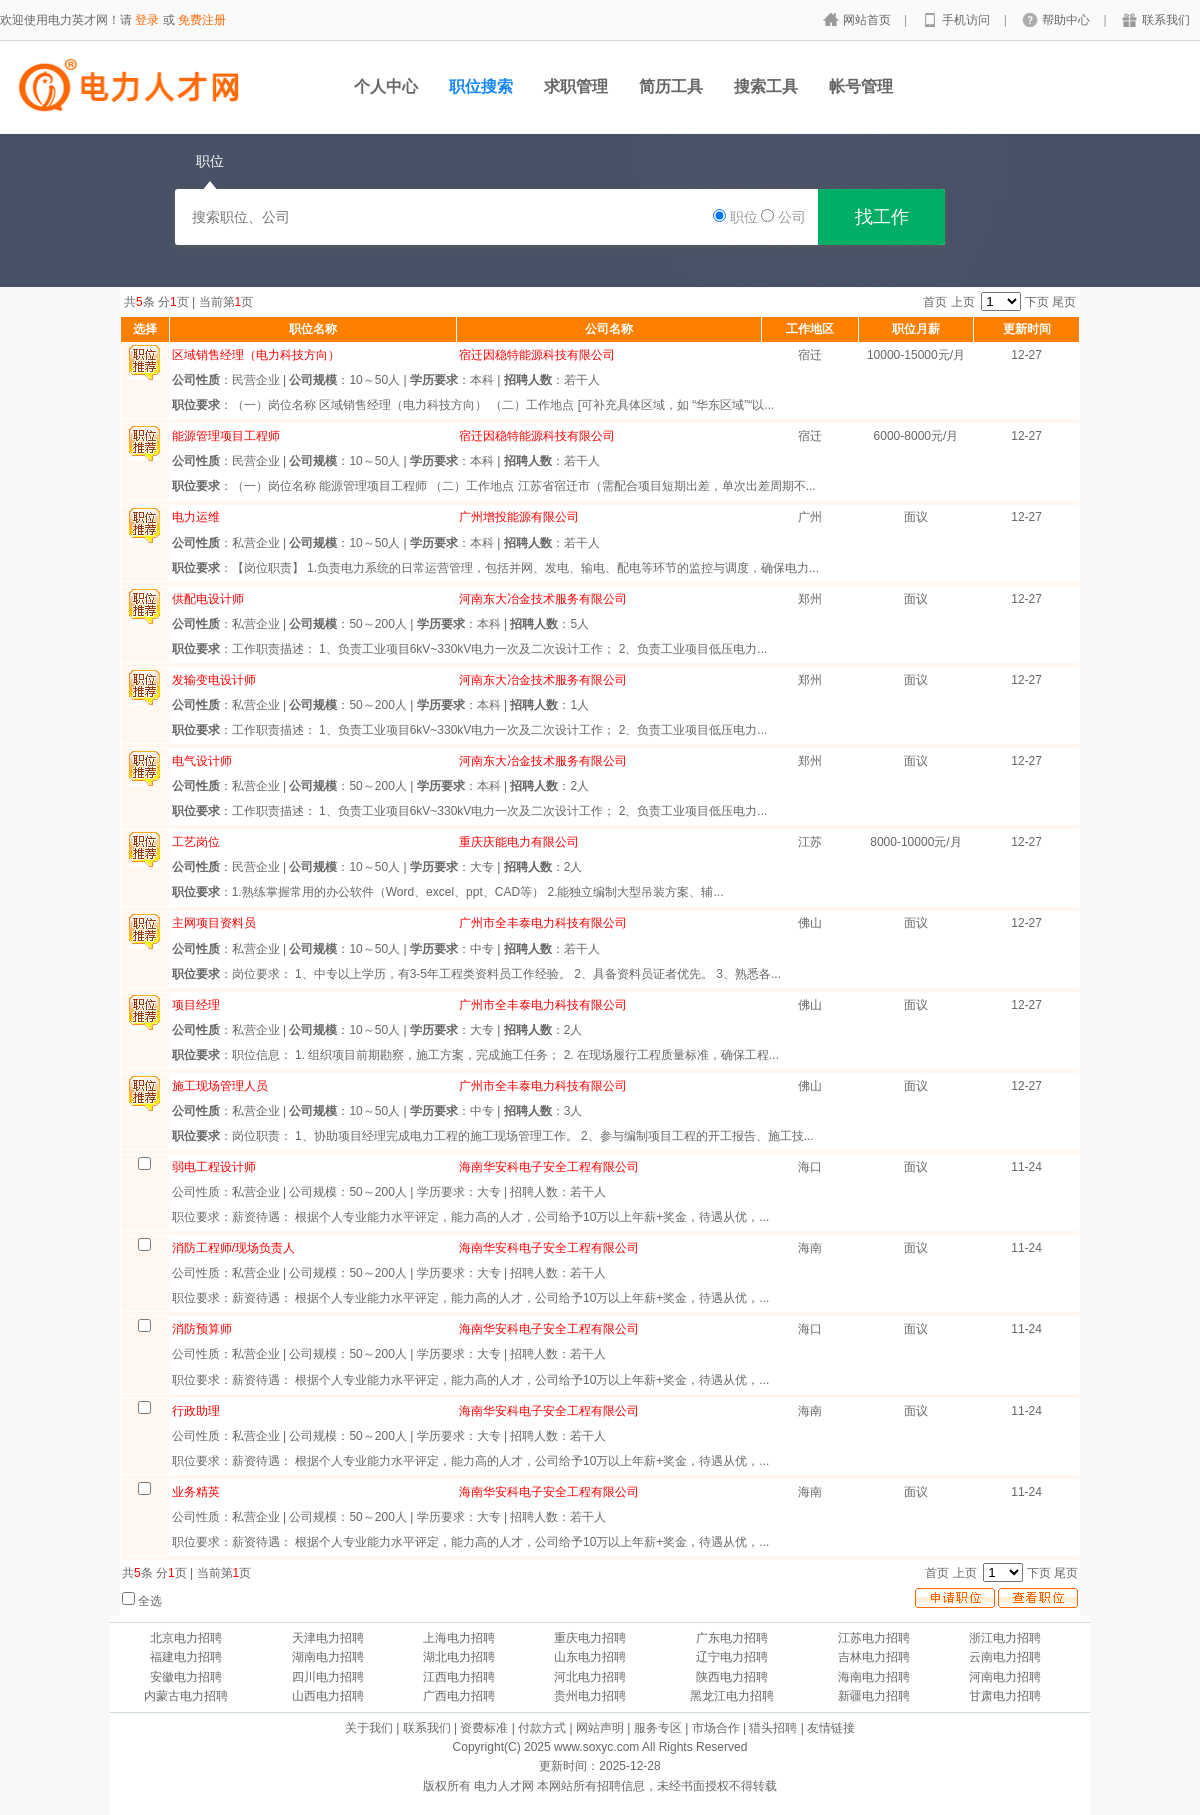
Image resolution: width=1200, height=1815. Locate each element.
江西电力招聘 (459, 1677)
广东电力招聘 (732, 1638)
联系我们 (1166, 20)
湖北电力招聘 (459, 1657)
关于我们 (369, 1728)
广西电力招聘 (459, 1696)
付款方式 (542, 1728)
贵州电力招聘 (590, 1696)
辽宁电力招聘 (732, 1657)
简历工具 (671, 86)
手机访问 (967, 20)
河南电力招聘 (1005, 1677)
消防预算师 (202, 1329)
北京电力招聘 (186, 1638)
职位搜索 (481, 86)
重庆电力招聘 (590, 1638)
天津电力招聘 (328, 1638)
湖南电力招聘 (328, 1657)
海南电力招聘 (874, 1677)
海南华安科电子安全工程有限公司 (549, 1167)
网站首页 (868, 20)
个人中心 (386, 86)
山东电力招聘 (590, 1657)
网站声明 (600, 1728)
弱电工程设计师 (214, 1167)
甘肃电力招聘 (1005, 1696)
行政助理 (196, 1411)
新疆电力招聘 (874, 1696)
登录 (147, 20)
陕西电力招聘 (732, 1677)
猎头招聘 (773, 1728)
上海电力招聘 (459, 1638)
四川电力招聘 (328, 1677)
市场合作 (716, 1728)
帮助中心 (1067, 20)
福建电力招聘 (186, 1657)
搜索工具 (766, 86)
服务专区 (658, 1728)
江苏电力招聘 (874, 1638)
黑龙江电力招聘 (732, 1696)
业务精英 (196, 1492)
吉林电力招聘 (874, 1657)
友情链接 (831, 1728)
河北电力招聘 (590, 1677)
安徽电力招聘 (186, 1677)
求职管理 (576, 86)
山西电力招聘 (328, 1696)
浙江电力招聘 (1005, 1638)
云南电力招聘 (1005, 1657)
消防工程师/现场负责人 (233, 1248)
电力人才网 (504, 1786)
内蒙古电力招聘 (186, 1696)
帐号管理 (861, 86)
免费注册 (202, 20)
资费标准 (484, 1728)
